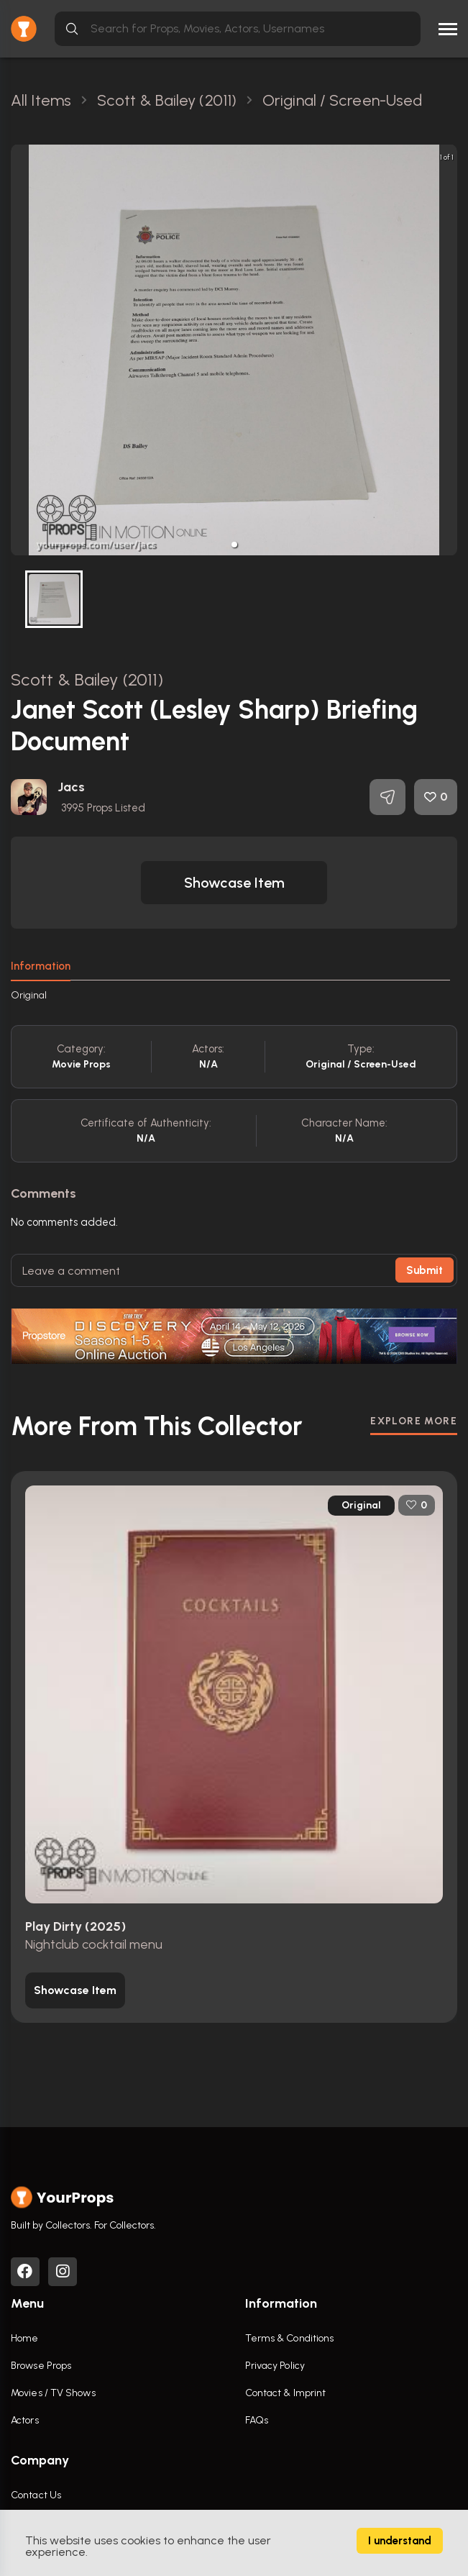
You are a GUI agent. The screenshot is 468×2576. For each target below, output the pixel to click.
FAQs (256, 2420)
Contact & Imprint (285, 2393)
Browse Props (41, 2365)
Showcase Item (234, 882)
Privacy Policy (275, 2365)
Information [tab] (40, 966)
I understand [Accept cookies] (399, 2540)
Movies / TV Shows (53, 2393)
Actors (25, 2420)
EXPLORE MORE (413, 1421)
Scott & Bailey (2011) (87, 679)
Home (24, 2338)
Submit (424, 1270)
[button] (234, 544)
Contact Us (36, 2495)
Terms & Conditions (289, 2338)
